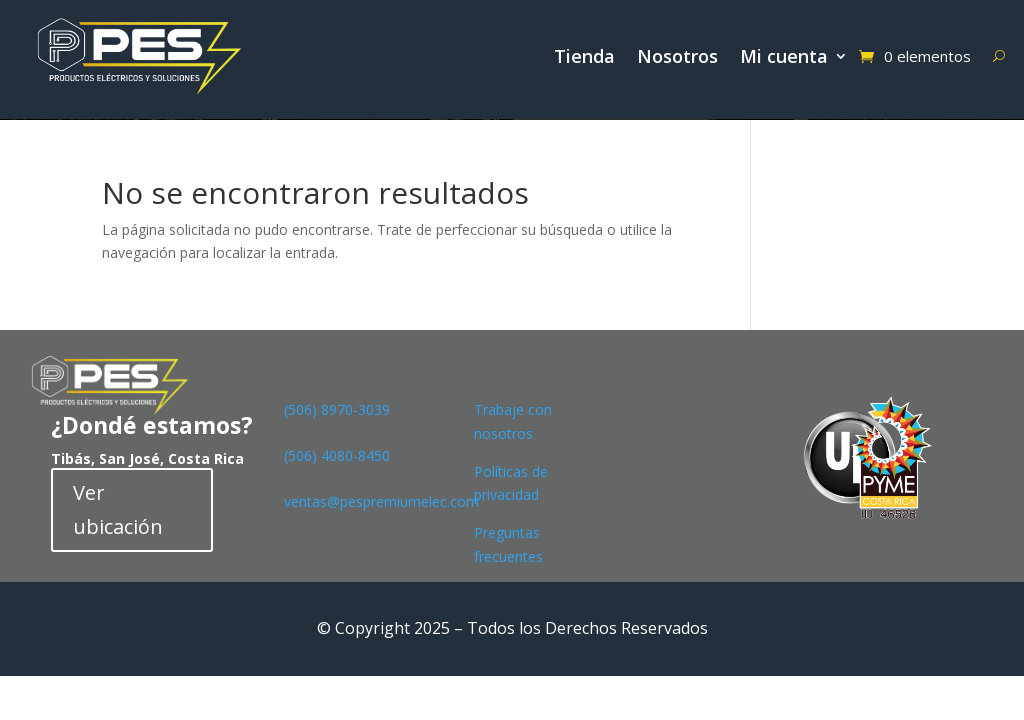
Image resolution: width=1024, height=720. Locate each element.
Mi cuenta (784, 56)
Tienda (584, 56)
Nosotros (677, 56)
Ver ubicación (118, 509)
